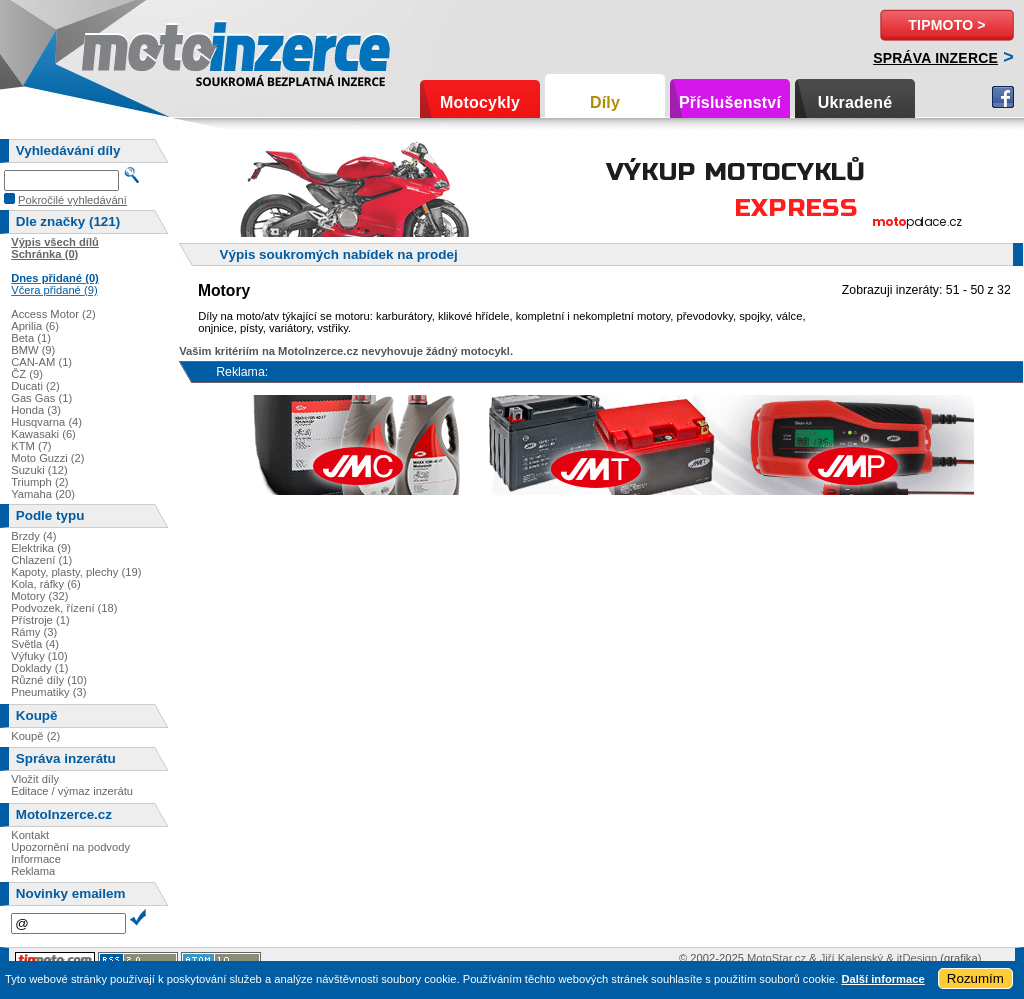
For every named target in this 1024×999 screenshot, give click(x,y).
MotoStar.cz (776, 958)
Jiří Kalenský (851, 958)
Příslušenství (730, 102)
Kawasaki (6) (43, 434)
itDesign (917, 958)
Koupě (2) (35, 736)
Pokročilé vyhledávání (72, 200)
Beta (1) (31, 338)
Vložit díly (35, 779)
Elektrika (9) (41, 548)
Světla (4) (35, 644)
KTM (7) (31, 446)
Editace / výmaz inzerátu (72, 791)
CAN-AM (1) (41, 362)
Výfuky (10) (39, 656)
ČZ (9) (27, 374)
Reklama (33, 871)
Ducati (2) (35, 386)
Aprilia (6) (35, 326)
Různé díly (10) (49, 680)
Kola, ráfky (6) (46, 584)
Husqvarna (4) (46, 422)
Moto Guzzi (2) (47, 458)
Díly (605, 102)
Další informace (882, 979)
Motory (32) (39, 596)
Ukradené (855, 102)
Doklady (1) (39, 668)
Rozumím (975, 978)
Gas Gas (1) (41, 398)
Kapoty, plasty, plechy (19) (76, 572)
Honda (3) (36, 410)
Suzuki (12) (39, 470)
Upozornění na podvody (70, 847)
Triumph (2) (39, 482)
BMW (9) (33, 350)
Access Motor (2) (53, 314)
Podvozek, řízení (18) (64, 608)
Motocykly (480, 102)
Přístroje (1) (40, 620)
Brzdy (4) (33, 536)
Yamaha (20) (43, 494)
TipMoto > (946, 25)
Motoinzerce (124, 49)
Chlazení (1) (41, 560)
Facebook (1003, 97)
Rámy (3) (34, 632)
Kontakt (30, 835)
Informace (36, 859)
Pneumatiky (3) (48, 692)
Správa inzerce (935, 58)
